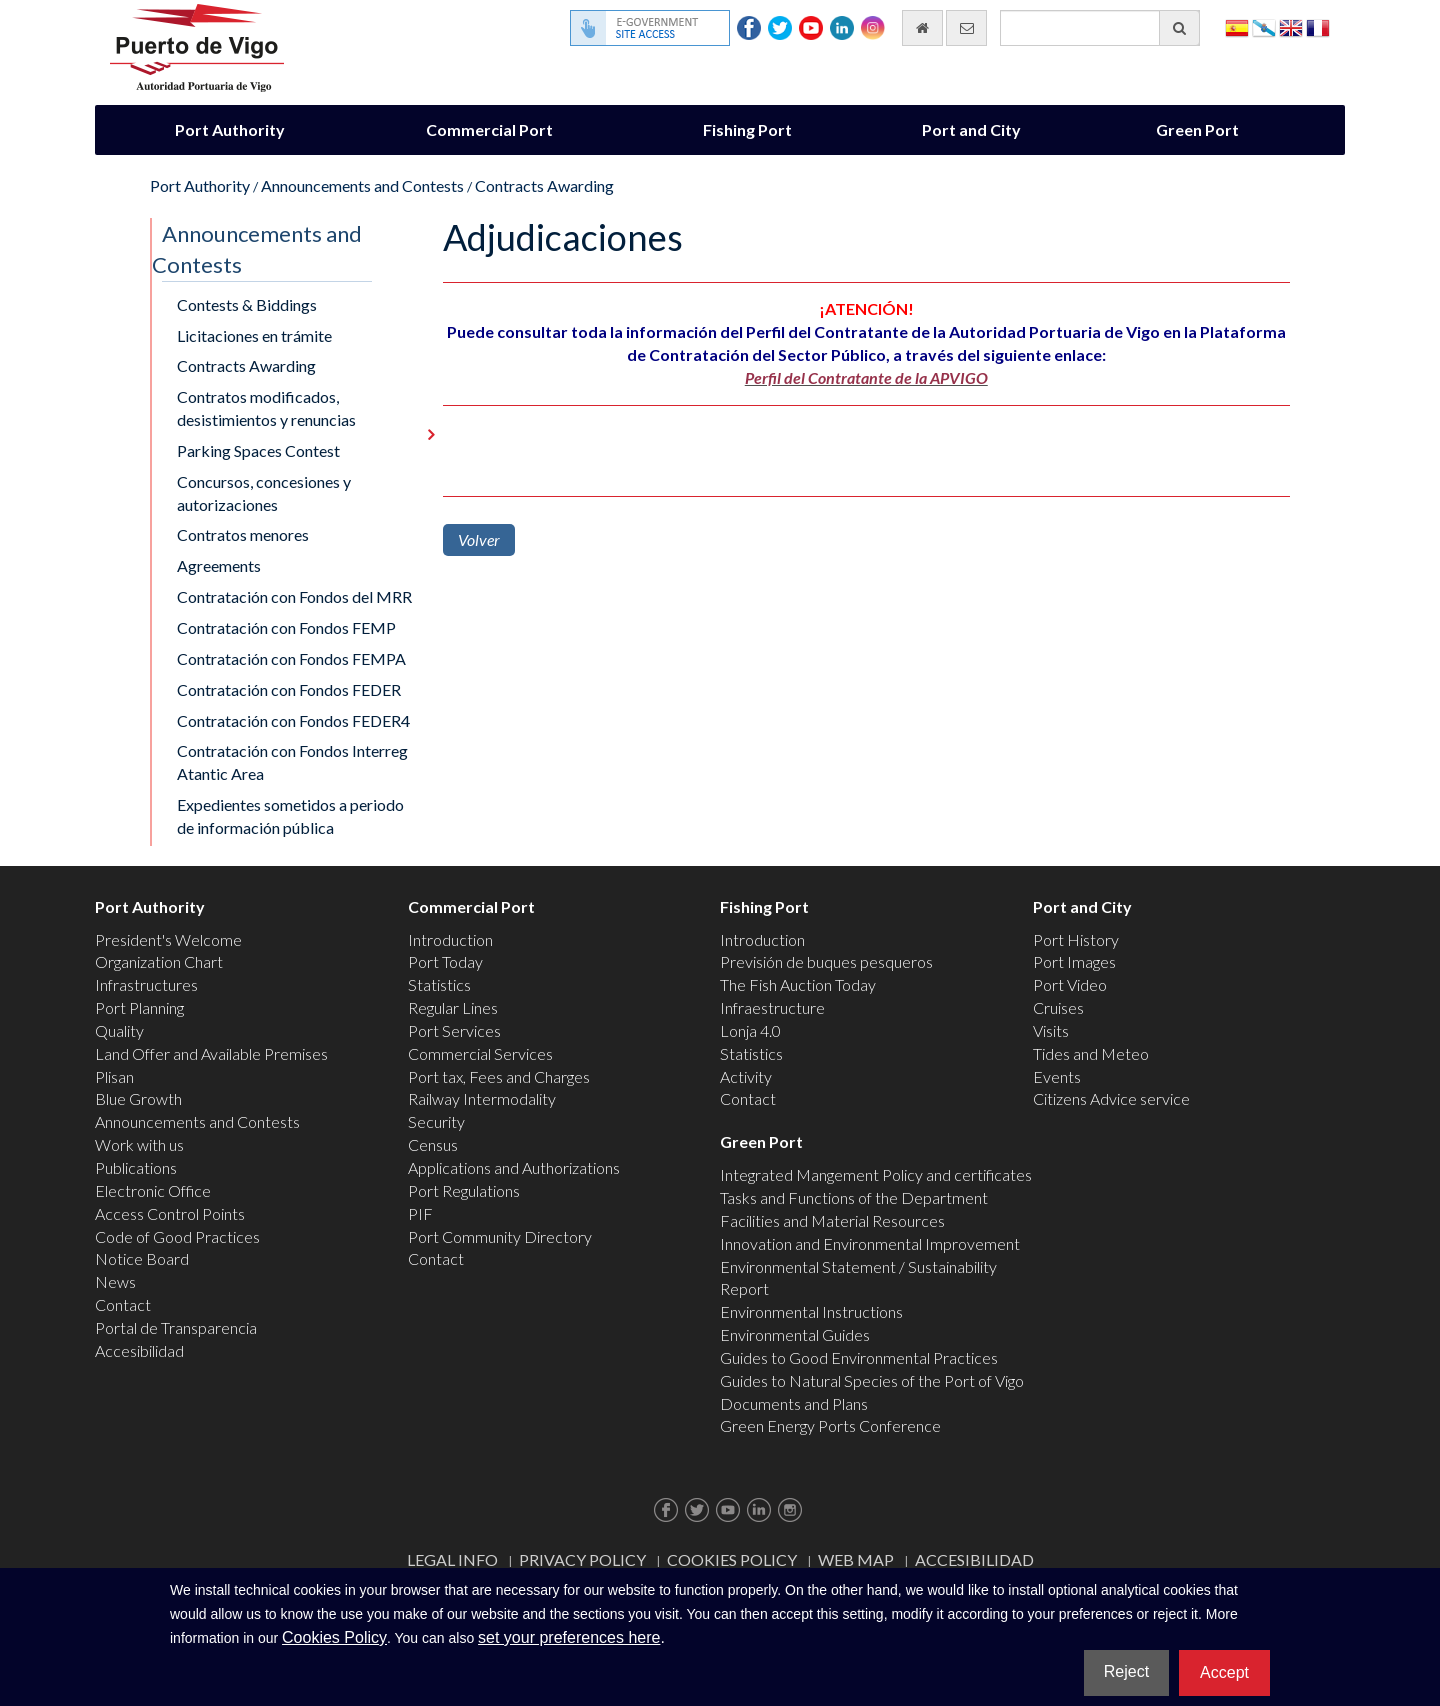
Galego (1264, 26)
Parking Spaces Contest (258, 450)
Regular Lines (453, 1007)
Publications (136, 1167)
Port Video (1070, 984)
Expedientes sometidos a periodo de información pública (290, 816)
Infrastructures (146, 984)
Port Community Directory (500, 1236)
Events (1057, 1076)
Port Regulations (464, 1190)
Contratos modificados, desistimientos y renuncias (266, 408)
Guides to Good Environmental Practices (859, 1357)
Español (1237, 26)
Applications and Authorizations (514, 1167)
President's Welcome (168, 939)
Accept (1224, 1672)
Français (1318, 26)
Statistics (439, 984)
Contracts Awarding (544, 185)
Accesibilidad (139, 1350)
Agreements (219, 565)
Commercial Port (489, 129)
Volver (479, 539)
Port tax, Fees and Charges (499, 1076)
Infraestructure (772, 1007)
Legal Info (452, 1559)
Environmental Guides (795, 1334)
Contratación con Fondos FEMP (286, 627)
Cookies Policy (732, 1559)
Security (436, 1121)
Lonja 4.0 (750, 1030)
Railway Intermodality (482, 1098)
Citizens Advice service (1111, 1098)
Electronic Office (153, 1190)
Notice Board (142, 1258)
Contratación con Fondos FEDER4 (293, 720)
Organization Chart (159, 961)
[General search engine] (1100, 28)
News (115, 1281)
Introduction (450, 939)
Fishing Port (747, 129)
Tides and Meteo (1091, 1053)
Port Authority (230, 129)
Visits (1051, 1030)
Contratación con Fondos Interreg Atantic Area (292, 762)
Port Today (445, 961)
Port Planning (139, 1007)
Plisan (114, 1076)
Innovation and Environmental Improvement (870, 1243)
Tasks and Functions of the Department (854, 1197)
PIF (420, 1213)
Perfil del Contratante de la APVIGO (866, 377)
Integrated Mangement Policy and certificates (876, 1174)
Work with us (139, 1144)
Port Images (1074, 961)
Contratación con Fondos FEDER (289, 689)
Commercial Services (480, 1053)
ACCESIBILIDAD (974, 1559)
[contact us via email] (966, 28)
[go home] (922, 28)
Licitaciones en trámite (254, 335)
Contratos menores (243, 534)
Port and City (971, 129)
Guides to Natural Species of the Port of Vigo (872, 1380)
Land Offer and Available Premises (211, 1053)
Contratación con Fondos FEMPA (291, 658)
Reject (1126, 1671)
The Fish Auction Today (798, 984)
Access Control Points (170, 1213)
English (1291, 26)
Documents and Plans (794, 1403)
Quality (119, 1030)
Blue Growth (138, 1098)
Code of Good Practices (177, 1236)
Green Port (1197, 129)
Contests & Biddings (247, 304)
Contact (123, 1304)
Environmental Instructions (811, 1311)
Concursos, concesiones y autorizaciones (264, 493)
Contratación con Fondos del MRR (294, 596)
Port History (1076, 939)
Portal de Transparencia (176, 1327)
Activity (746, 1076)
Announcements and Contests (362, 185)
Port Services (454, 1030)
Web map (856, 1559)
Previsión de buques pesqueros (826, 961)
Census (433, 1144)
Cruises (1058, 1007)
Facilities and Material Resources (832, 1220)
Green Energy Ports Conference (830, 1425)
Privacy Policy (582, 1559)
